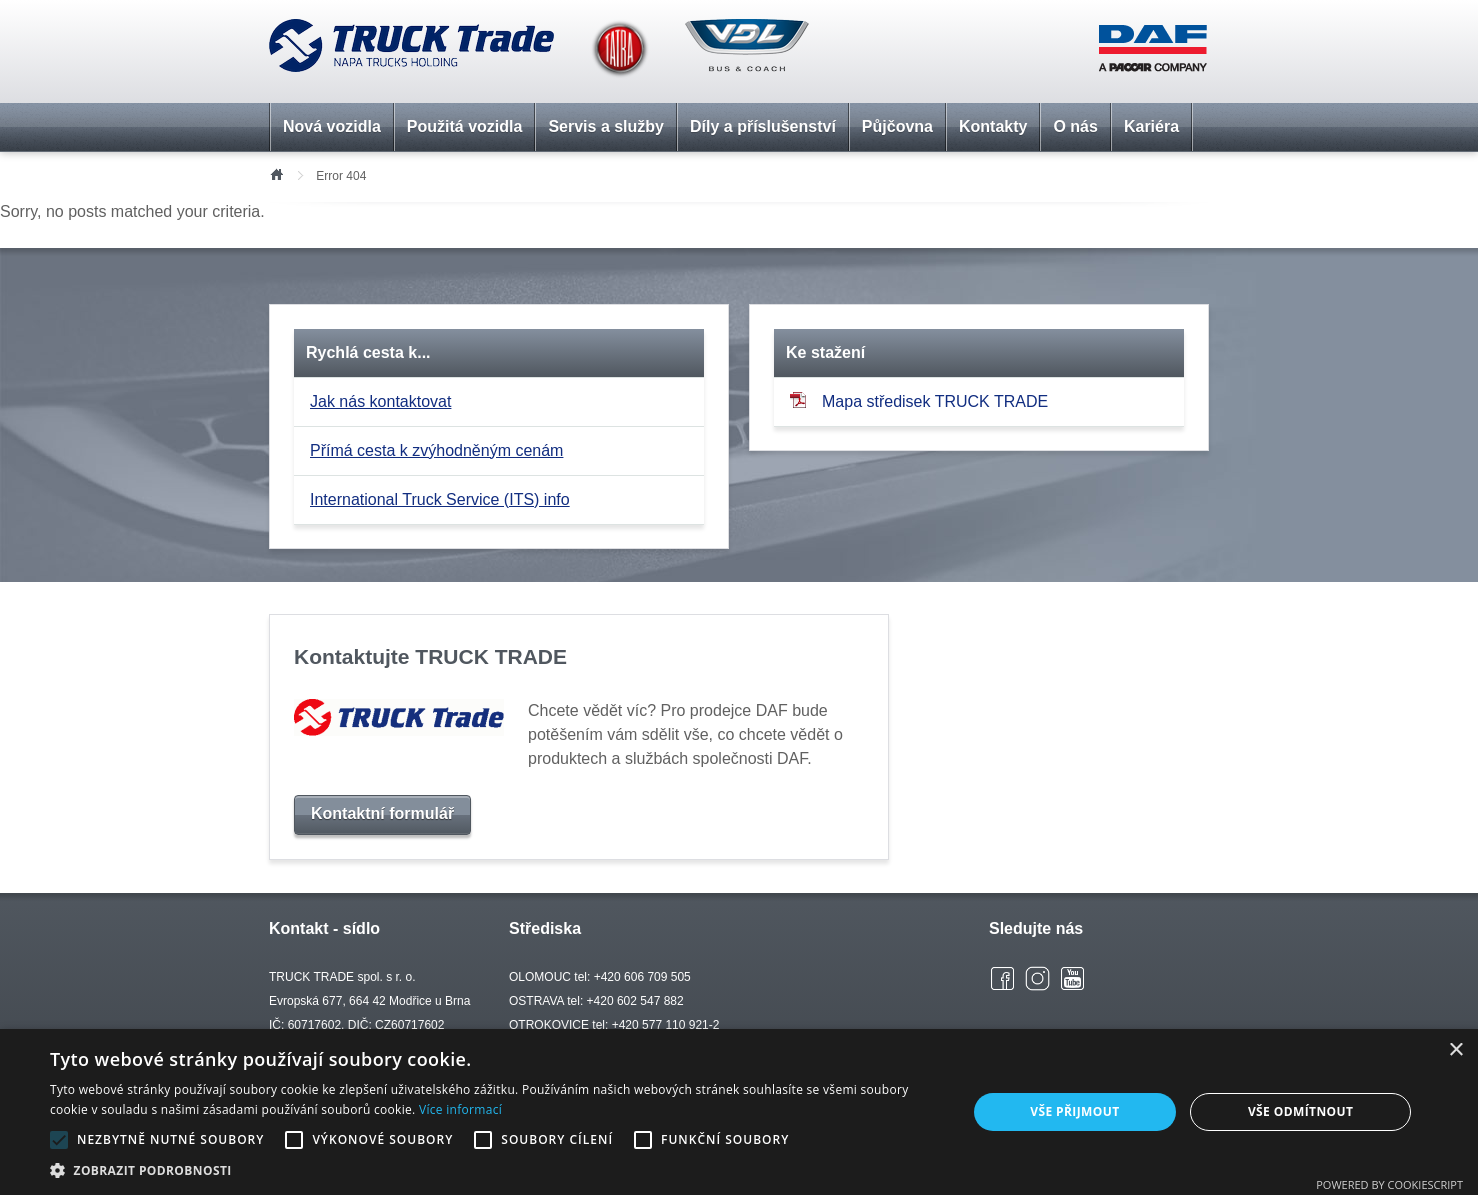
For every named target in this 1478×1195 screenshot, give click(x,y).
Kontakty (993, 126)
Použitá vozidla (465, 126)
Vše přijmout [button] (1074, 1111)
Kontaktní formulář (382, 813)
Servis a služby (606, 126)
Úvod (276, 173)
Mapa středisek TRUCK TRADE (919, 400)
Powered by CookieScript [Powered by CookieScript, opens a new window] (1389, 1184)
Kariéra (1151, 126)
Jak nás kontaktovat (380, 401)
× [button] (1455, 1050)
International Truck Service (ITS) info (440, 499)
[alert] (739, 1112)
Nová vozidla (332, 126)
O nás (1075, 126)
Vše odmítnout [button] (1300, 1111)
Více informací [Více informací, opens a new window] (460, 1109)
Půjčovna (897, 126)
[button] (494, 1170)
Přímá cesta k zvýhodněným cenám (436, 450)
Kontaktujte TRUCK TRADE (430, 656)
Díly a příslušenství (763, 126)
